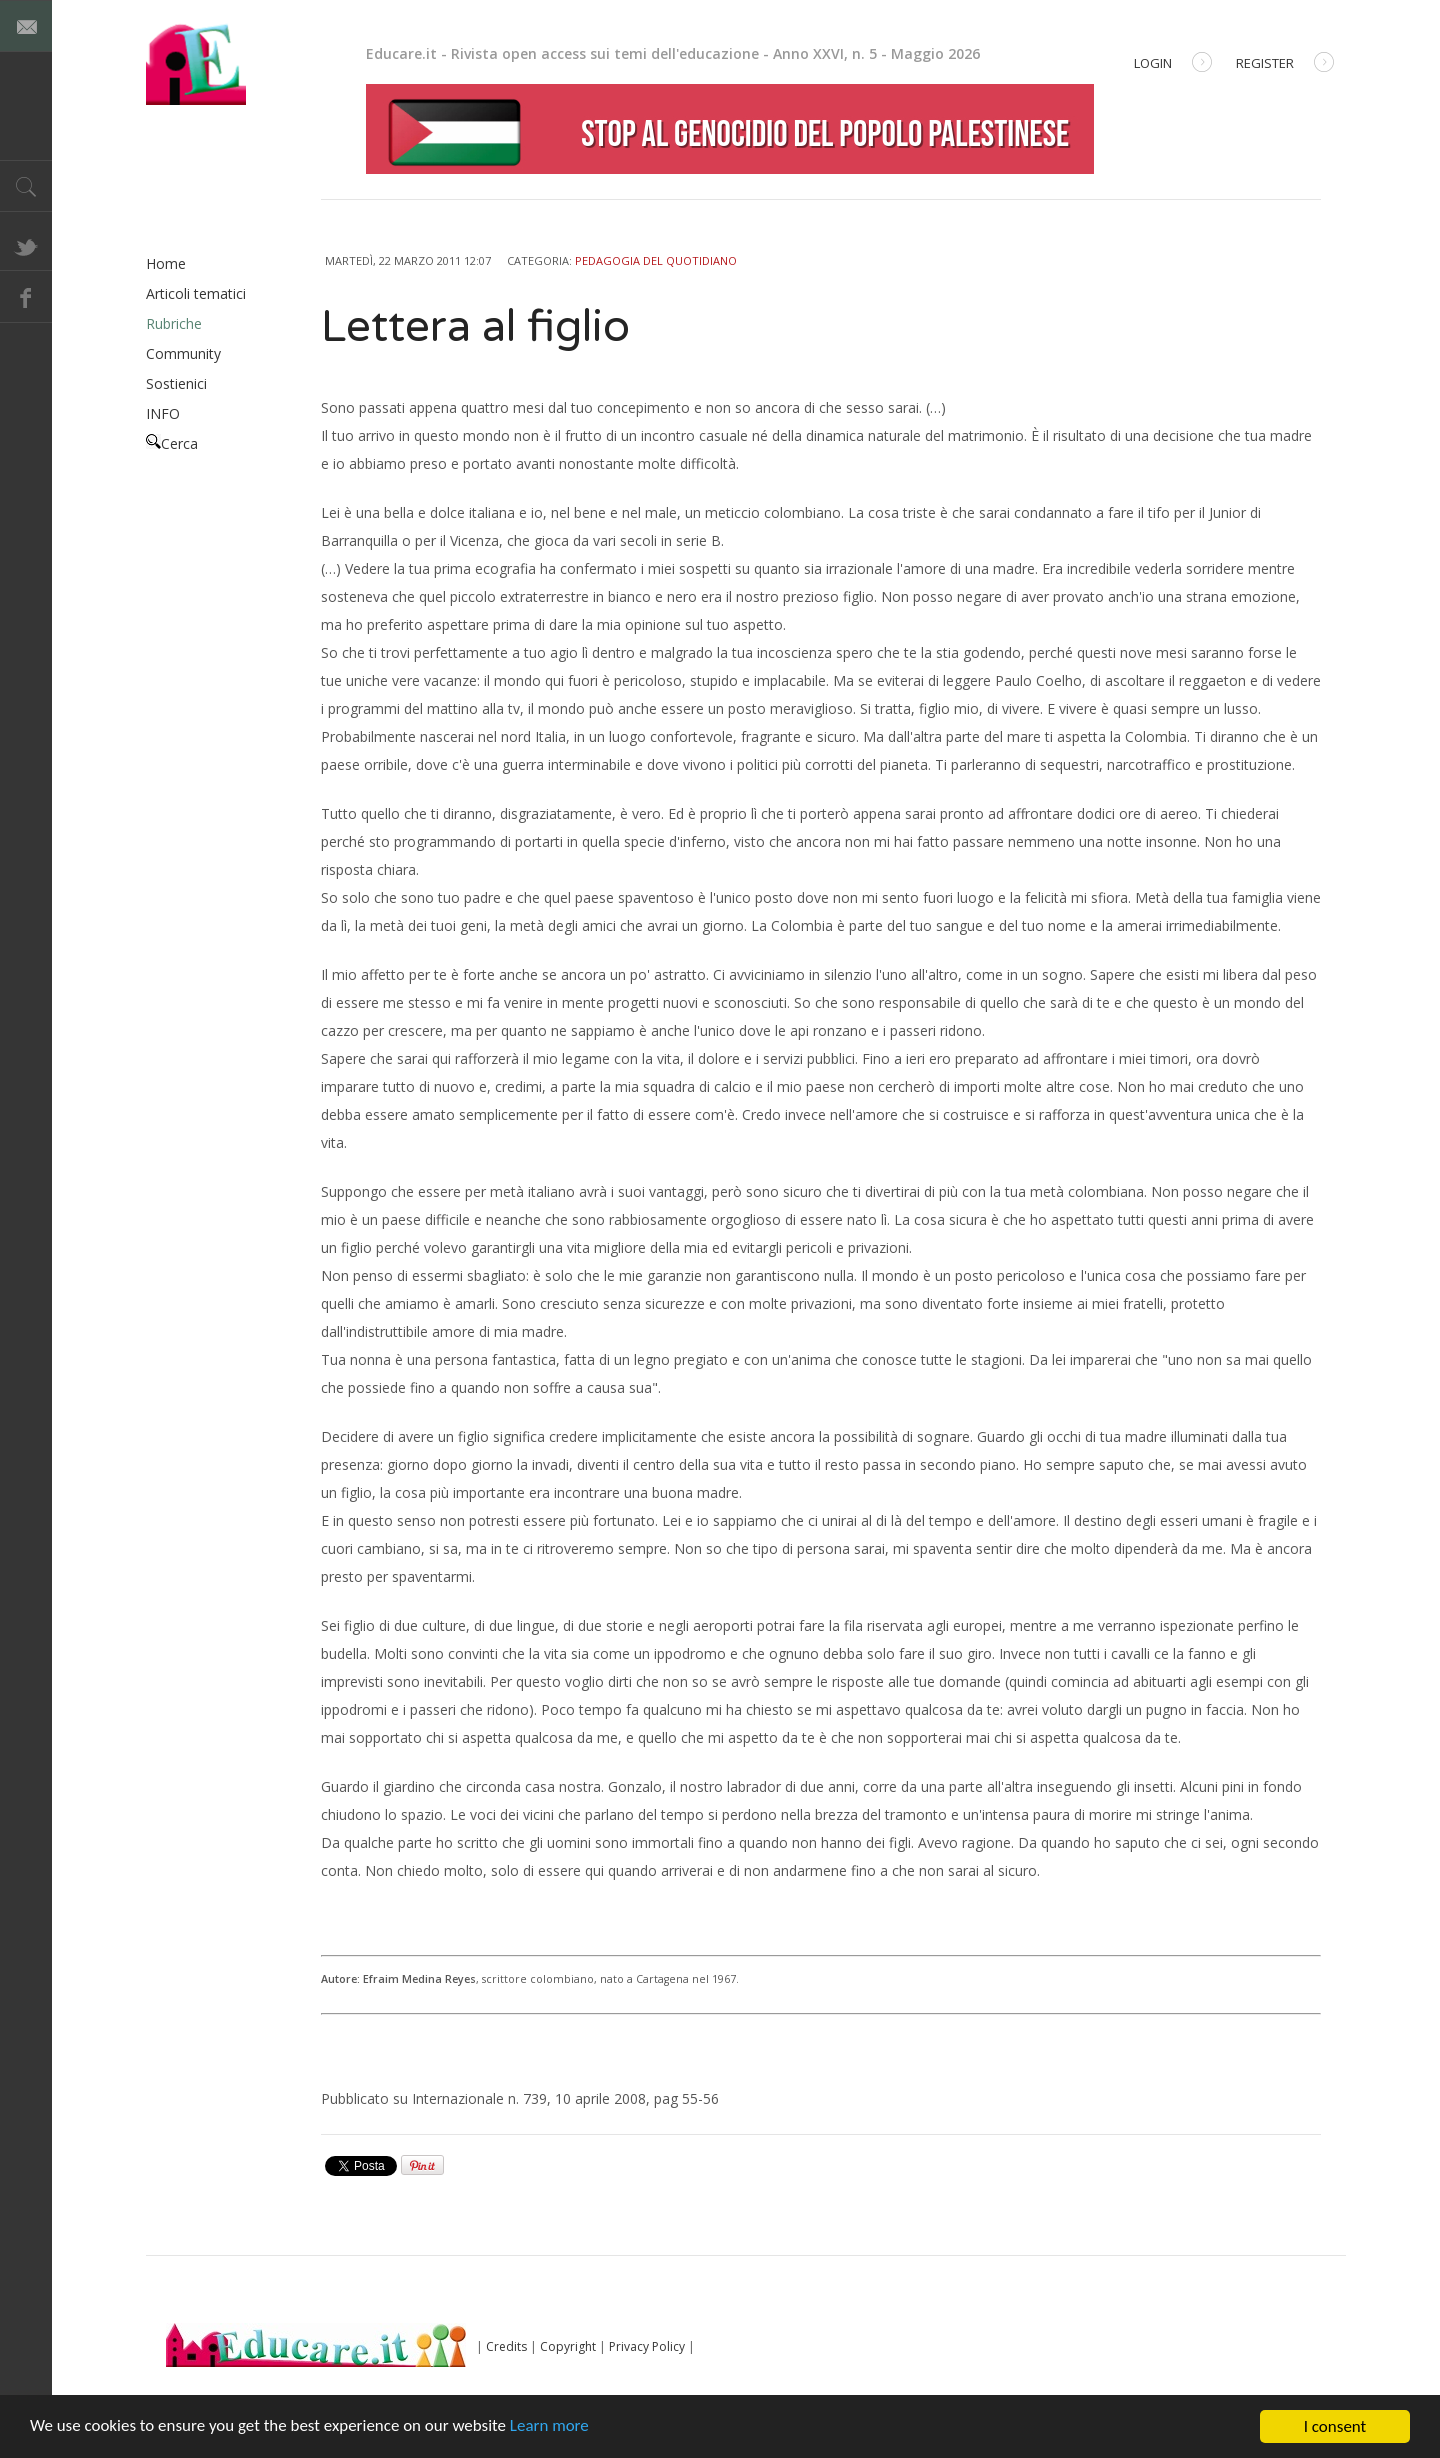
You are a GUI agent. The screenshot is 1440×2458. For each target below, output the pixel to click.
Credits (506, 2346)
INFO (163, 413)
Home (166, 263)
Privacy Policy (647, 2346)
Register (1285, 64)
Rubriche (174, 323)
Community (183, 353)
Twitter (26, 245)
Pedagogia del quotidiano (656, 260)
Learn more (551, 2429)
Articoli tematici (196, 293)
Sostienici (176, 383)
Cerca (172, 443)
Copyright (568, 2346)
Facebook (26, 297)
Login (1173, 64)
